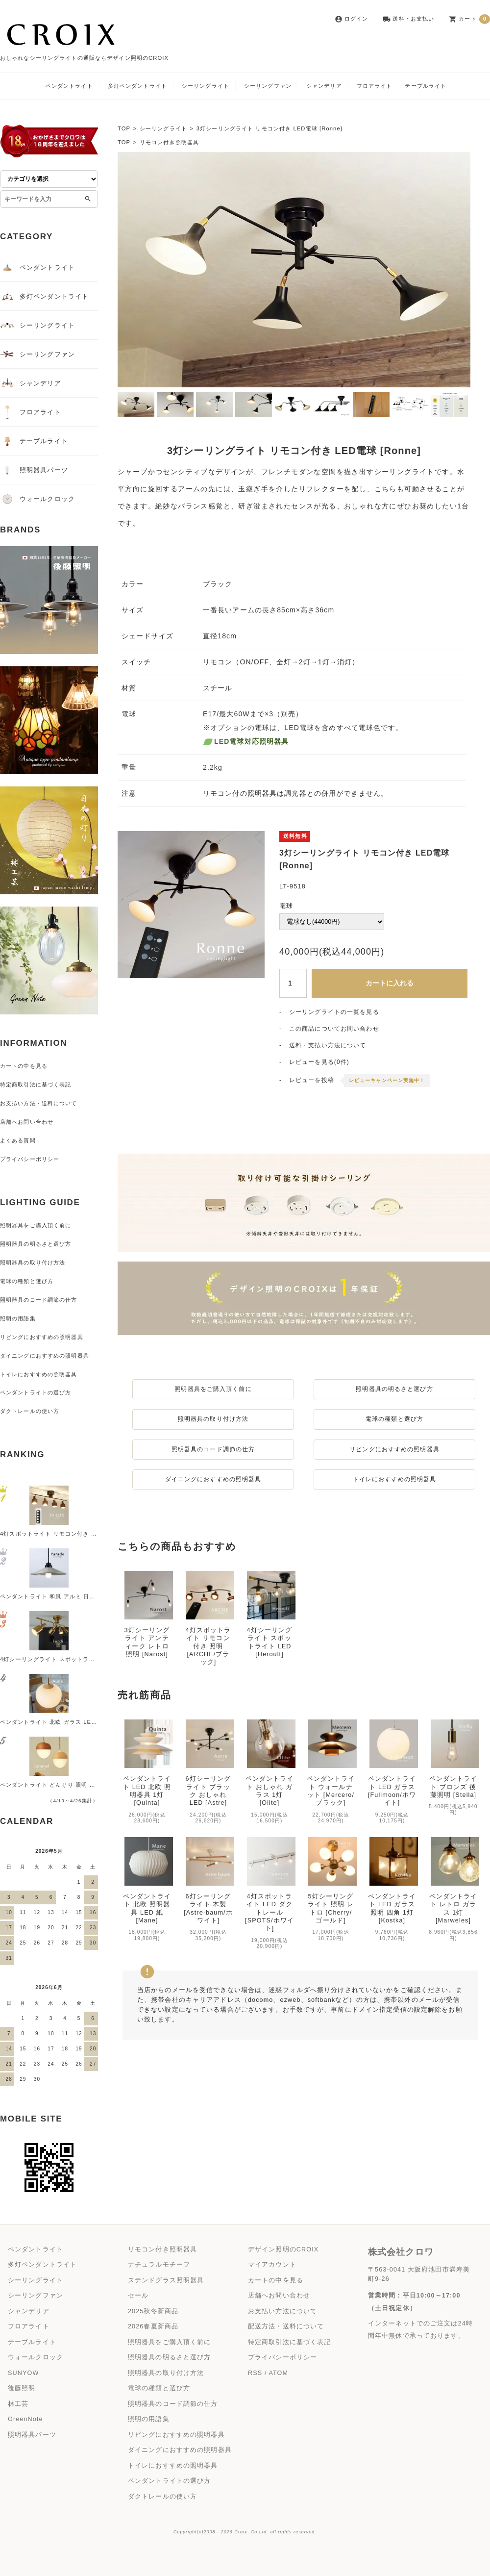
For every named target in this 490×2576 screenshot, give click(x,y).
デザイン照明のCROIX (283, 2249)
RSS (255, 2373)
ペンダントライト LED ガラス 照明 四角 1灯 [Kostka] (392, 1879)
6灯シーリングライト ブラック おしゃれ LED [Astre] (208, 1761)
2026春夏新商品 (153, 2326)
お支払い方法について (282, 2311)
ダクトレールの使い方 (29, 1411)
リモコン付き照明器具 (169, 142)
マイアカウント (272, 2264)
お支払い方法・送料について (38, 1103)
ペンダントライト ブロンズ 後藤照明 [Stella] (453, 1757)
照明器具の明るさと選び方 (394, 1389)
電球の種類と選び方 (394, 1418)
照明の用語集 (18, 1318)
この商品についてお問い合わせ (334, 1028)
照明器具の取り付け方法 (213, 1418)
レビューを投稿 (311, 1080)
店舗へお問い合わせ (26, 1122)
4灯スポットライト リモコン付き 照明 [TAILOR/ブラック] (78, 1534)
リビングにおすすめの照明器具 (394, 1449)
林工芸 (18, 2403)
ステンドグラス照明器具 (166, 2280)
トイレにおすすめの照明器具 (395, 1479)
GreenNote (25, 2419)
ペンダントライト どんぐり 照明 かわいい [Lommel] (71, 1785)
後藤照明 (21, 2388)
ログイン (351, 19)
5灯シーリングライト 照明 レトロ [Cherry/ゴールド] (330, 1879)
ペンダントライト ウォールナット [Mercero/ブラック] (330, 1761)
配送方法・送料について (286, 2326)
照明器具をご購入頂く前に (212, 1389)
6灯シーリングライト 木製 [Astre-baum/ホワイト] (208, 1879)
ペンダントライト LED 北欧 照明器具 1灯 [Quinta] (147, 1761)
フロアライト (374, 86)
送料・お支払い (408, 19)
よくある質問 (18, 1140)
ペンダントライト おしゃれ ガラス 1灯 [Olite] (269, 1761)
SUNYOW (23, 2373)
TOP (124, 128)
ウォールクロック (37, 499)
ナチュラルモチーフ (159, 2264)
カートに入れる (390, 983)
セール (138, 2295)
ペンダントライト (69, 86)
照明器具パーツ (34, 470)
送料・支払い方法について (327, 1045)
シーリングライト (205, 86)
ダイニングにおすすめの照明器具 (213, 1479)
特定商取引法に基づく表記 (35, 1084)
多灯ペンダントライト (137, 86)
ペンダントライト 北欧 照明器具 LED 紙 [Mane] (147, 1879)
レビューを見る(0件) (319, 1062)
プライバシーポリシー (29, 1159)
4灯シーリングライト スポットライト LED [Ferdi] (68, 1659)
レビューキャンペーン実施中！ (387, 1080)
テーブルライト (425, 86)
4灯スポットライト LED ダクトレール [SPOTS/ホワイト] (269, 1883)
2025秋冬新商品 (153, 2311)
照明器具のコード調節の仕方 (213, 1449)
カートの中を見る (24, 1066)
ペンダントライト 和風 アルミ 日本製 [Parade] (64, 1596)
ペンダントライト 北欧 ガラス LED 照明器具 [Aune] (71, 1722)
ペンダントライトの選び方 (35, 1392)
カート (469, 19)
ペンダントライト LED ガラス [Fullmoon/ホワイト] (392, 1761)
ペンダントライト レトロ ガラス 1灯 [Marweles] (453, 1879)
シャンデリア (324, 86)
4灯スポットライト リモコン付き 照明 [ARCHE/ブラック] (208, 1646)
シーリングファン (268, 86)
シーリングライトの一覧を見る (334, 1012)
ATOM (278, 2373)
